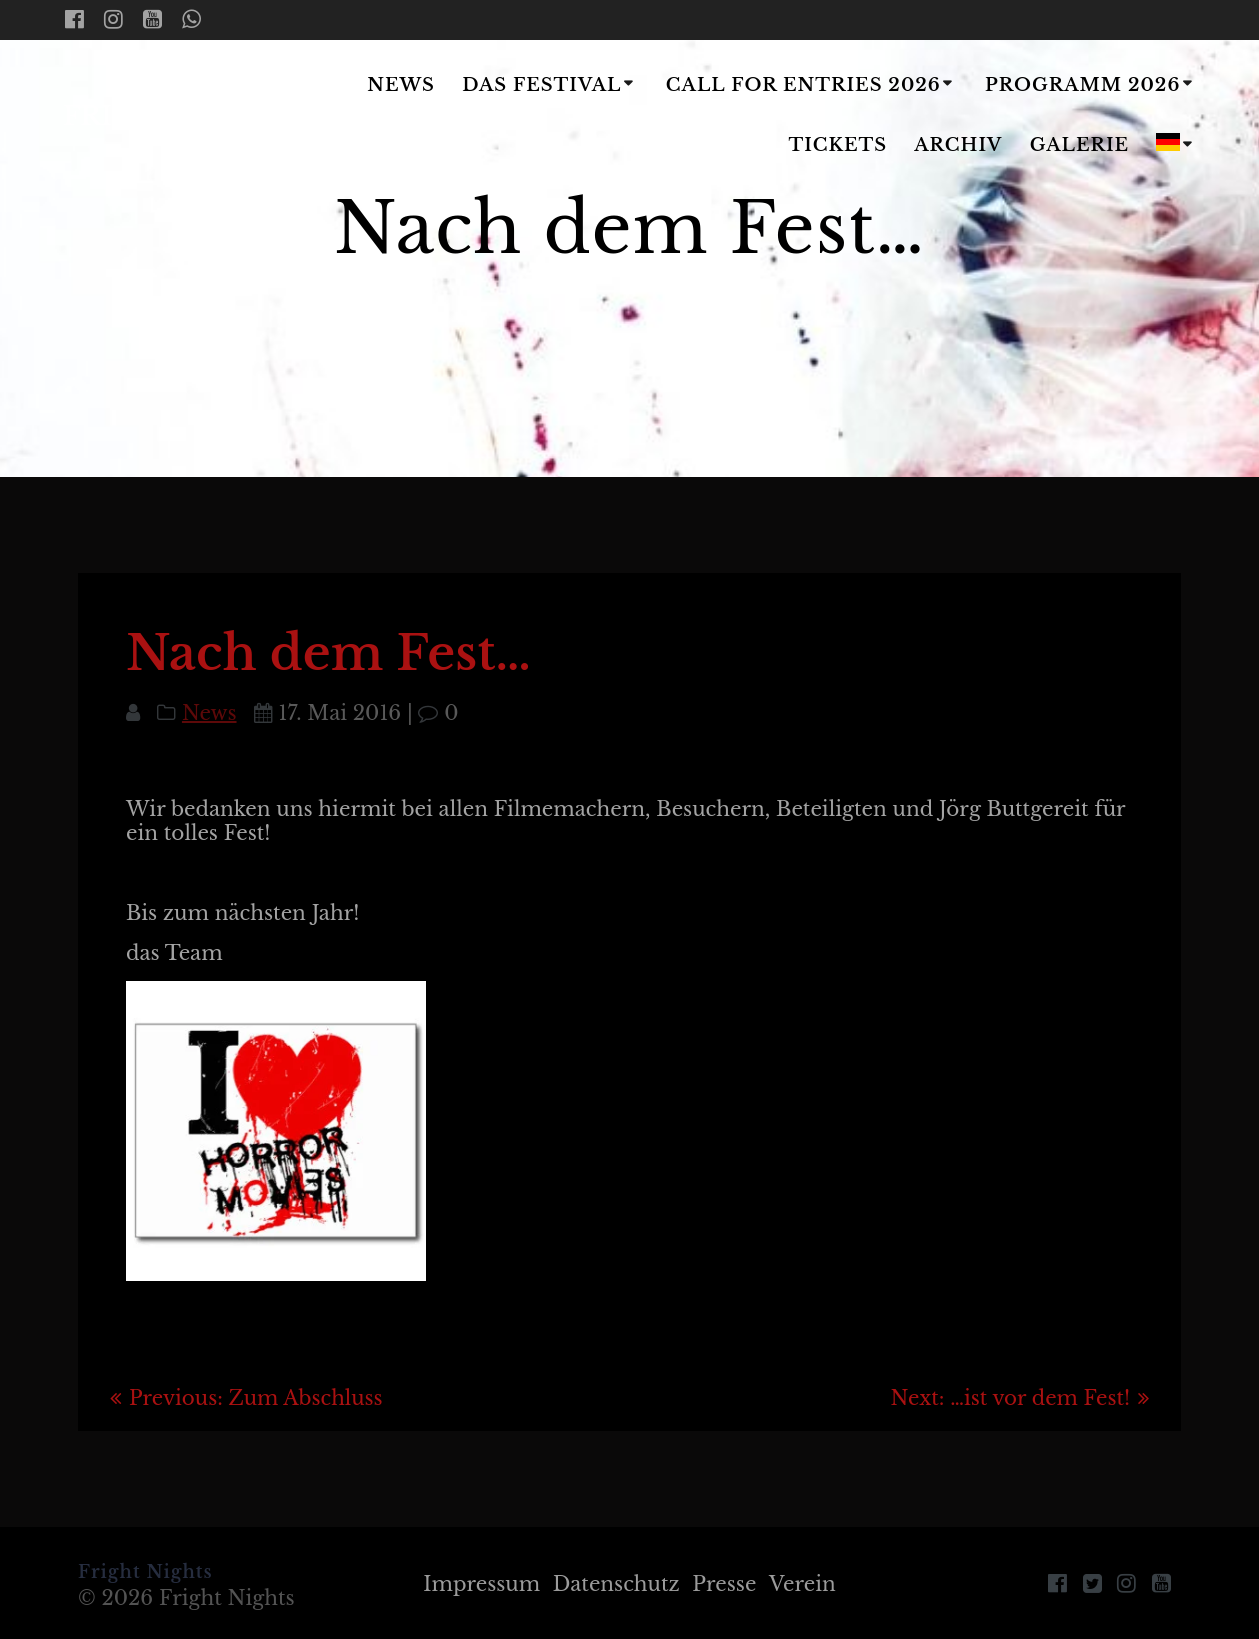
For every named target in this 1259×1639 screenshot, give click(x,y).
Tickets (838, 145)
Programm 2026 (1082, 85)
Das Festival (541, 85)
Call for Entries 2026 (803, 85)
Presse (725, 1584)
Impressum (481, 1584)
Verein (802, 1584)
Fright (183, 117)
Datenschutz (616, 1584)
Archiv (958, 145)
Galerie (1080, 145)
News (401, 85)
